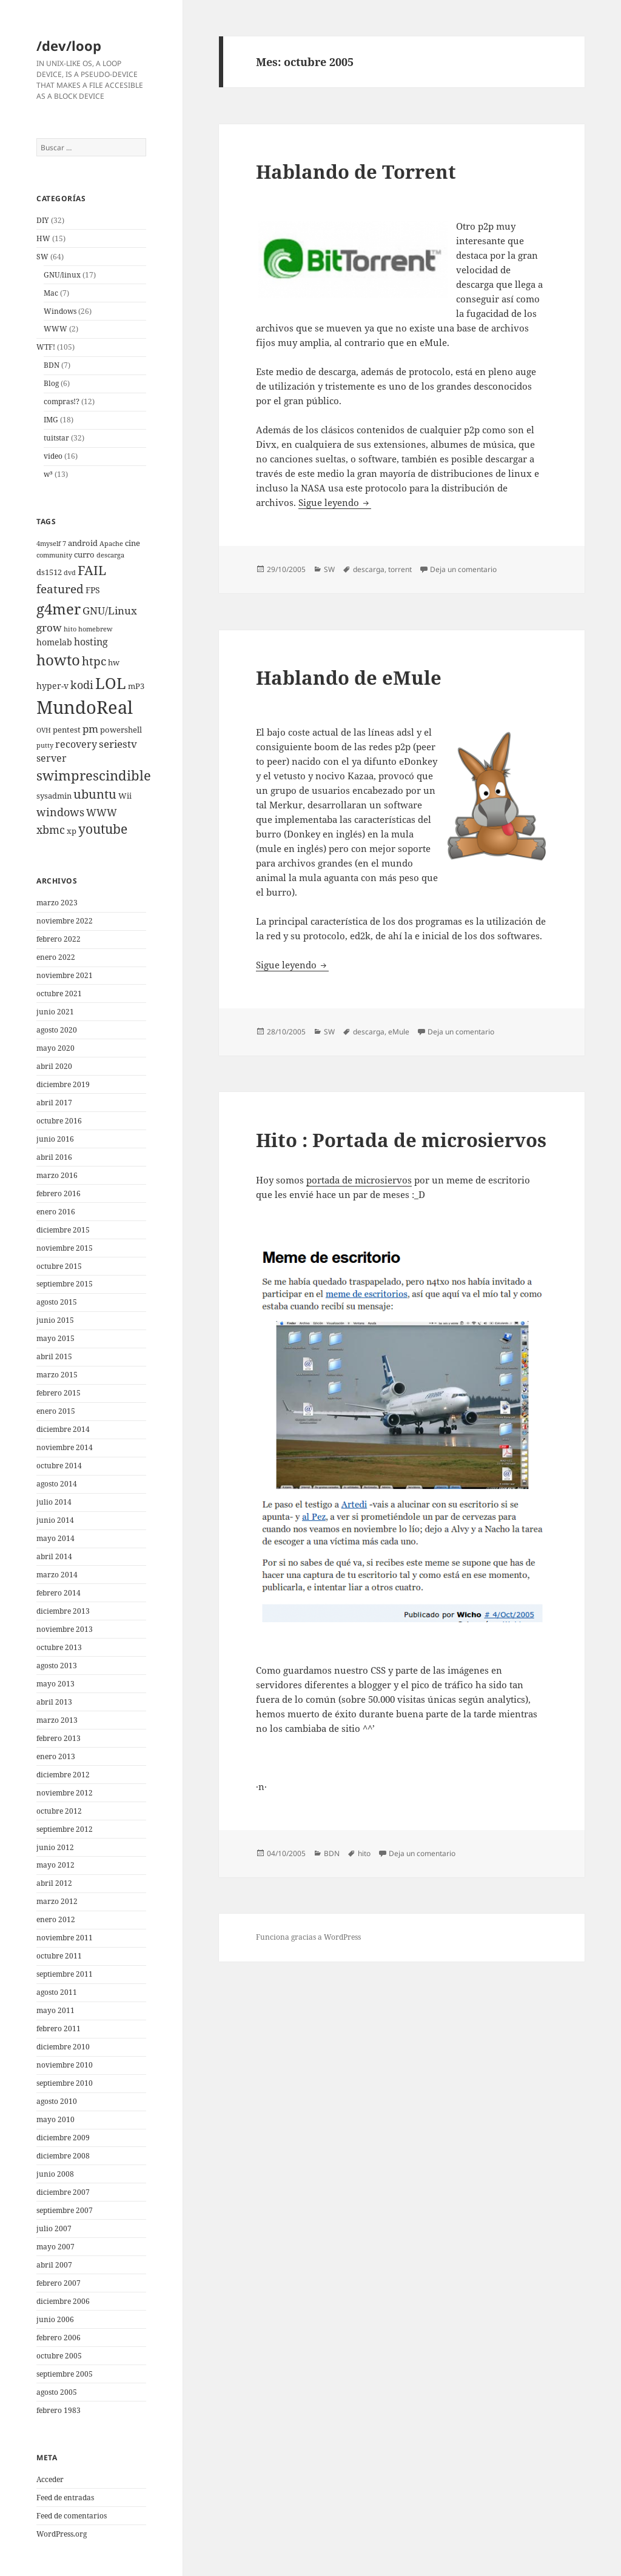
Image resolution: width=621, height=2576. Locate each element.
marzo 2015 (57, 1375)
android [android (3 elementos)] (83, 543)
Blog (51, 383)
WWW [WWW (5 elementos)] (101, 812)
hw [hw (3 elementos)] (113, 662)
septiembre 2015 (64, 1284)
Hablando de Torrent (356, 171)
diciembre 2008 (63, 2156)
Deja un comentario (463, 569)
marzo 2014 (57, 1574)
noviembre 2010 (64, 2065)
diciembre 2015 (63, 1230)
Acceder (50, 2479)
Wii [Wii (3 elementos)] (125, 796)
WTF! (45, 347)
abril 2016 (54, 1157)
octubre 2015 (59, 1266)
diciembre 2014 (63, 1429)
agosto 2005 (56, 2392)
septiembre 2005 (64, 2374)
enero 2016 (55, 1211)
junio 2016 (55, 1139)
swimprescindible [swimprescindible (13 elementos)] (93, 775)
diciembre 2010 (63, 2047)
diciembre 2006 (63, 2301)
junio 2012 (55, 1847)
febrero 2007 (58, 2283)
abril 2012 (54, 1883)
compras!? (61, 401)
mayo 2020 (55, 1048)
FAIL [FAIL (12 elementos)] (92, 570)
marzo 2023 (57, 902)
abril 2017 (54, 1102)
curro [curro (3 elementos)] (84, 555)
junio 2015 (55, 1320)
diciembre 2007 (63, 2192)
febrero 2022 (58, 939)
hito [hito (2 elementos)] (70, 629)
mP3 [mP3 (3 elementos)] (136, 686)
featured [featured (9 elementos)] (60, 589)
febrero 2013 (58, 1738)
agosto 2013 (56, 1665)
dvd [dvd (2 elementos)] (70, 572)
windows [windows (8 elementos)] (60, 811)
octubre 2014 (59, 1465)
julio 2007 (54, 2228)
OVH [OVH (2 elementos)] (43, 730)
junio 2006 (55, 2319)
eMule (398, 1032)
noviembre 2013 (64, 1629)
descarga (368, 569)
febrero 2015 (58, 1393)
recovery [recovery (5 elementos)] (76, 744)
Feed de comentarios (71, 2516)
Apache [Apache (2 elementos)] (111, 543)
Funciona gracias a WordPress (308, 1937)
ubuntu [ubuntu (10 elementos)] (94, 794)
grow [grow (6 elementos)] (49, 627)
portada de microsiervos (359, 1180)
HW (43, 238)
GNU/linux (62, 275)
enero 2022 (55, 957)
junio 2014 (55, 1520)
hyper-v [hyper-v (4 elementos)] (52, 685)
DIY (42, 220)
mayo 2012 (55, 1865)
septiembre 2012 (64, 1829)
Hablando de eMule (348, 677)
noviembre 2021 (64, 975)
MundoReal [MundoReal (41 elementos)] (84, 707)
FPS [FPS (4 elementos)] (93, 590)
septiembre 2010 (64, 2083)
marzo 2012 (57, 1901)
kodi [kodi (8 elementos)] (81, 684)
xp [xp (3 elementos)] (71, 831)
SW (42, 256)
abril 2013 (54, 1702)
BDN (51, 365)
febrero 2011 (58, 2028)
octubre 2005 (59, 2356)
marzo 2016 (57, 1175)
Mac (51, 293)
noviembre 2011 (64, 1937)
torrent (400, 569)
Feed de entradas (65, 2497)
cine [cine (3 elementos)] (132, 543)
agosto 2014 (56, 1484)
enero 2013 (55, 1756)
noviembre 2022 (64, 921)
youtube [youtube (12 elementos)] (102, 828)
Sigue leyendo (334, 502)
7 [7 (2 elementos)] (64, 543)
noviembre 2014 (64, 1447)
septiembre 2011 (64, 1974)
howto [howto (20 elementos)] (58, 660)
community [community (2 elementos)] (54, 555)
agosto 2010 (56, 2101)
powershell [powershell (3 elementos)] (121, 730)
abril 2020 (54, 1066)
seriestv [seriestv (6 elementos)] (118, 744)
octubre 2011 (59, 1956)
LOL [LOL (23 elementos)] (110, 683)
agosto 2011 (56, 1992)
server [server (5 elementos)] (51, 758)
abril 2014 (54, 1556)
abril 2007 (54, 2265)
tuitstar (56, 438)
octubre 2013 (59, 1647)
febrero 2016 (58, 1193)
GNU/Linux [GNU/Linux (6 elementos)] (109, 610)
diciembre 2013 (63, 1611)
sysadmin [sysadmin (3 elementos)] (54, 796)
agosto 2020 (56, 1030)
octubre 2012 (59, 1811)
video (53, 456)
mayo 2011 (55, 2010)
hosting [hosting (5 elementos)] (91, 641)
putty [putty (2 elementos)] (44, 745)
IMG (51, 419)
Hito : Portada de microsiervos (401, 1140)
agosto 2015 (56, 1302)
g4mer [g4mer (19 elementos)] (58, 609)
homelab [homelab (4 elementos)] (54, 642)
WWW (55, 329)
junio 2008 (55, 2174)
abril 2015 (54, 1356)
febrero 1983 (58, 2410)
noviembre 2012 (64, 1793)
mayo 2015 (55, 1338)
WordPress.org (61, 2534)
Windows (60, 311)
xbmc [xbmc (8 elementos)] (50, 829)
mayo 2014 (55, 1538)
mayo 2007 (55, 2247)
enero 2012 (55, 1919)
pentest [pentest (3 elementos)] (67, 730)
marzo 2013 (57, 1720)
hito (364, 1853)
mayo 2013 (55, 1684)
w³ (48, 474)
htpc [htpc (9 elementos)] (94, 661)
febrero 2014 (58, 1593)
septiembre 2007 (64, 2210)
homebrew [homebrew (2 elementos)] (95, 629)
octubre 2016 (59, 1121)
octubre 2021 (59, 993)
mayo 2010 (55, 2119)
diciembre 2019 (63, 1084)
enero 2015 (55, 1411)
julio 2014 (54, 1502)
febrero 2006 (58, 2337)
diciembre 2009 (63, 2137)
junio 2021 (55, 1012)
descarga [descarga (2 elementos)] (110, 555)
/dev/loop (68, 45)
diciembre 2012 (63, 1774)
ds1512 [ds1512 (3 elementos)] (49, 572)
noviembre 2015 (64, 1248)
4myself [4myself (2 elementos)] (48, 543)
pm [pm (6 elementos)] (90, 729)
